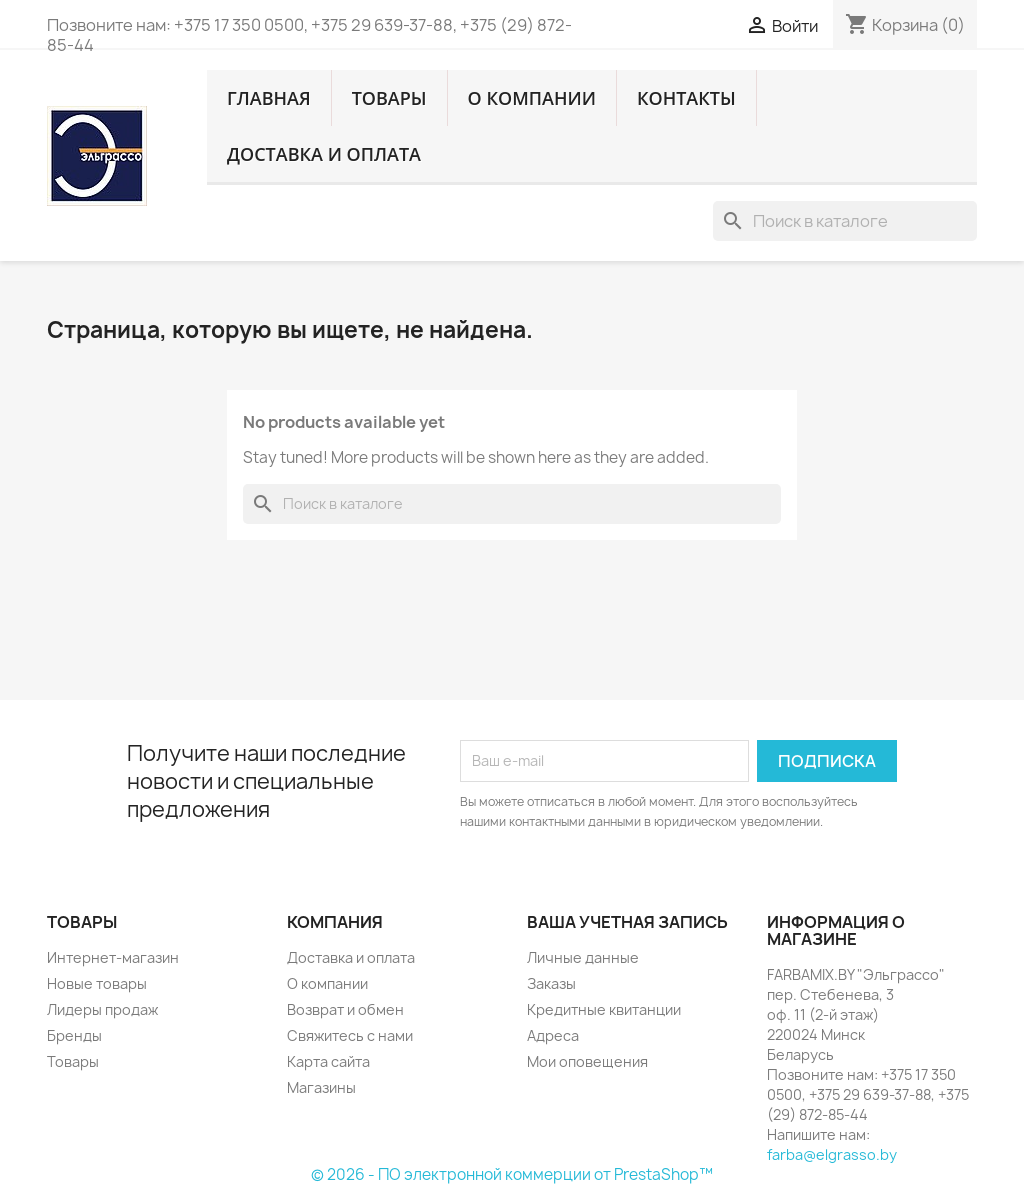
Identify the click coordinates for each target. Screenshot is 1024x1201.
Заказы (551, 983)
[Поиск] (845, 221)
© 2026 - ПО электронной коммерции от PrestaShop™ (512, 1174)
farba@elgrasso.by (832, 1154)
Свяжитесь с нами (350, 1035)
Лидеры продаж (102, 1009)
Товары (389, 98)
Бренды (74, 1035)
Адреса (553, 1035)
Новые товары (97, 983)
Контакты (686, 98)
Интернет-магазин (113, 957)
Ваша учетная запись (627, 922)
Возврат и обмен (345, 1009)
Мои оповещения (587, 1061)
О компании (532, 98)
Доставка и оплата (324, 154)
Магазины (321, 1087)
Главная (269, 98)
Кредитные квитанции (604, 1009)
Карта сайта (328, 1061)
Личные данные (583, 957)
